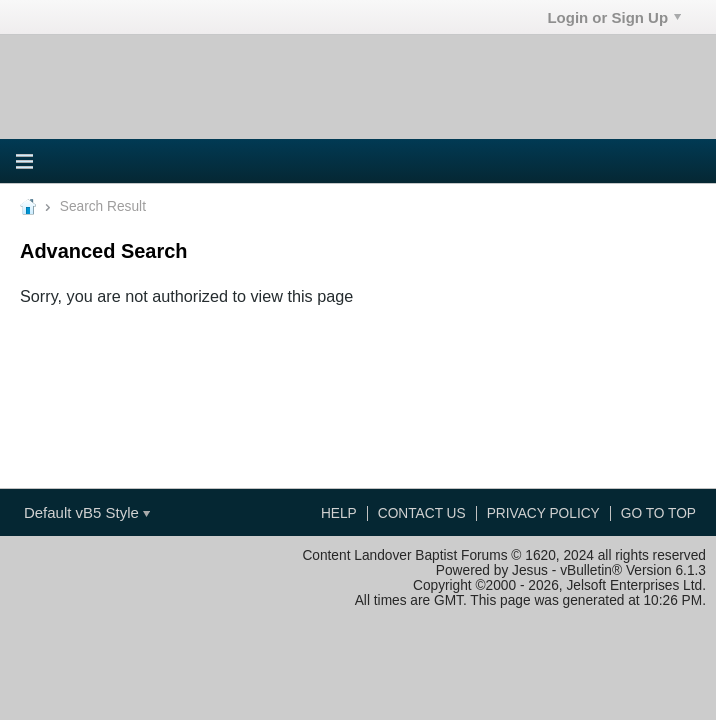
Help (339, 513)
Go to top (658, 513)
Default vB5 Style (87, 512)
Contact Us (422, 513)
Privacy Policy (543, 513)
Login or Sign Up (614, 17)
